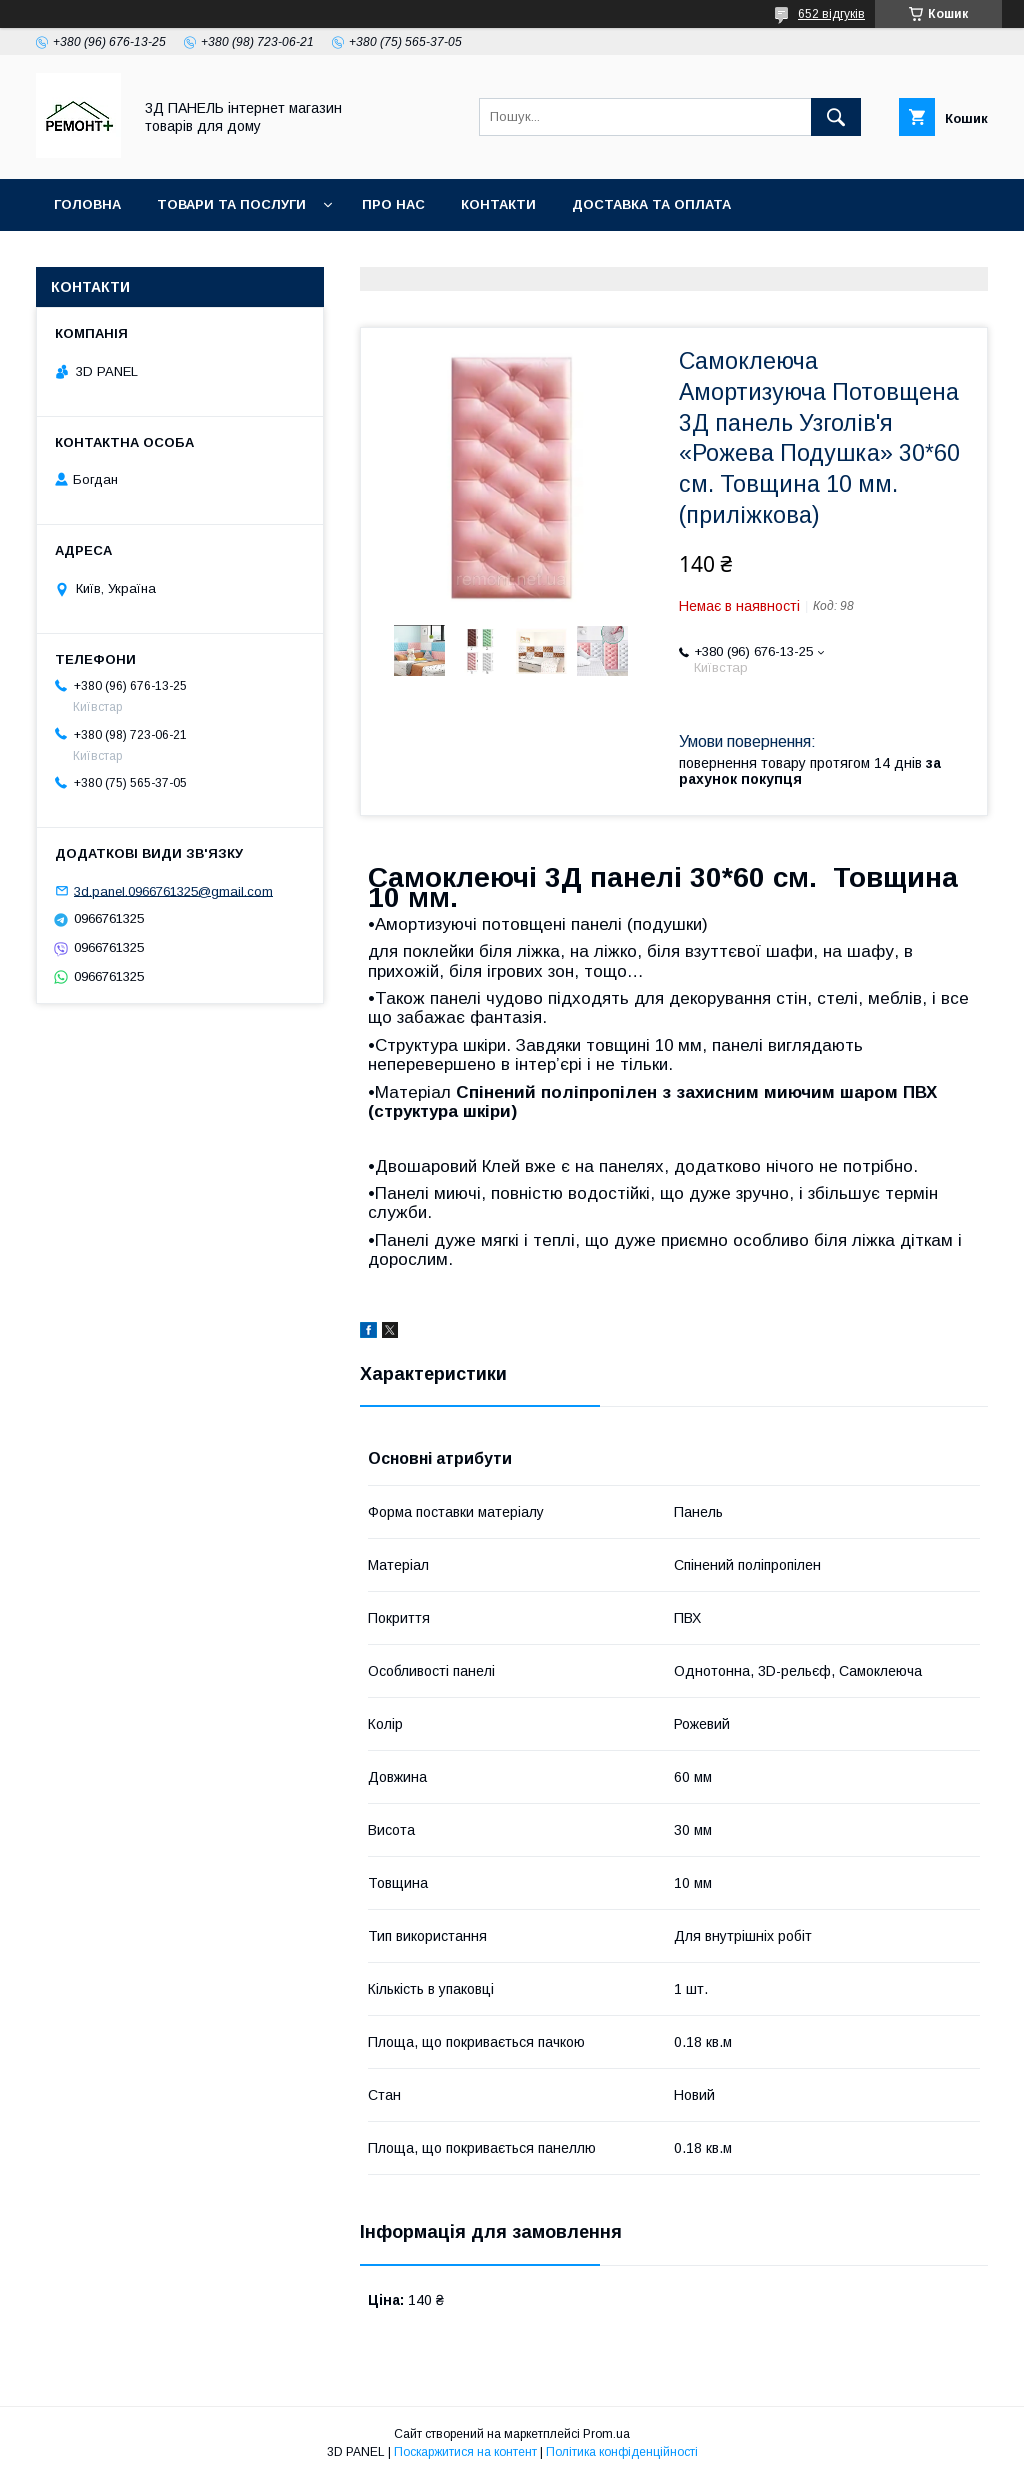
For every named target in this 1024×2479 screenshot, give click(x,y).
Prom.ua (606, 2434)
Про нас (393, 204)
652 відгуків (831, 14)
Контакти (498, 204)
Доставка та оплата (651, 204)
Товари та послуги (231, 204)
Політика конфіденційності (622, 2452)
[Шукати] (836, 117)
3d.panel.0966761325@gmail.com (173, 890)
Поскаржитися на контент (465, 2452)
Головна (87, 204)
